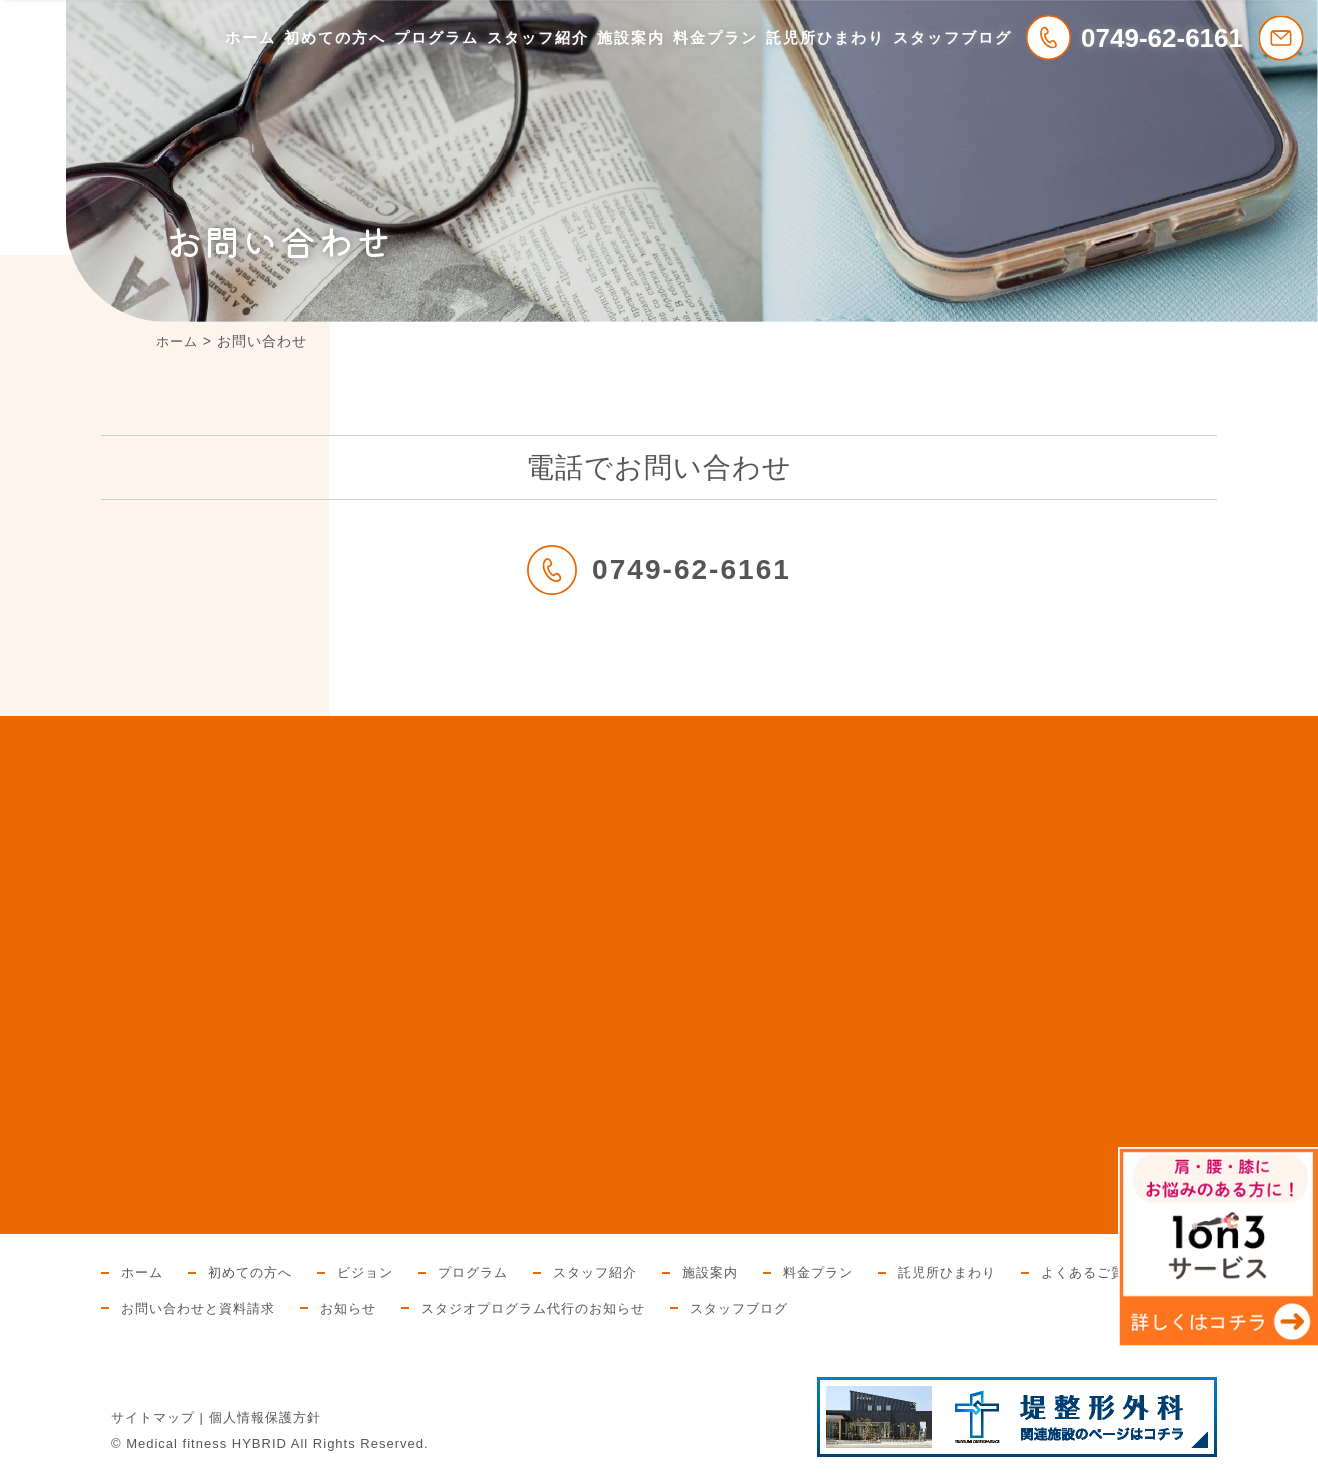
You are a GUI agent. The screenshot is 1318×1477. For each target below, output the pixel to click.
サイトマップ (153, 1417)
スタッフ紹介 (538, 37)
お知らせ (361, 1308)
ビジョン (376, 1272)
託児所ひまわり (825, 37)
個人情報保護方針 (265, 1417)
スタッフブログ (952, 37)
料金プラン (715, 37)
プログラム (436, 37)
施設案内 (631, 37)
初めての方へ (335, 37)
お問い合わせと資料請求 (203, 1308)
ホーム (250, 37)
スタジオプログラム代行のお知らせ (556, 1308)
